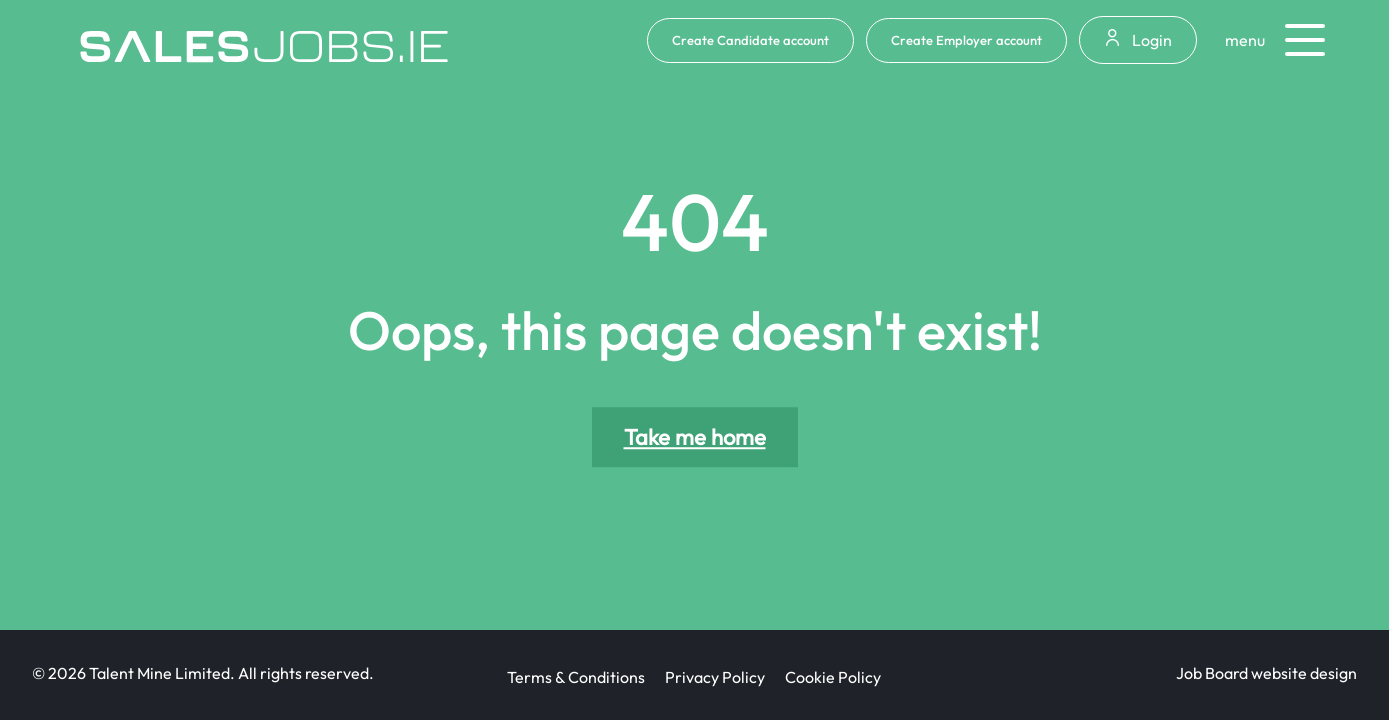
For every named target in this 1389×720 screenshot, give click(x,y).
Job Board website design (1266, 673)
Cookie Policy (833, 677)
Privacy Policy (715, 677)
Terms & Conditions (576, 677)
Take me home (695, 437)
